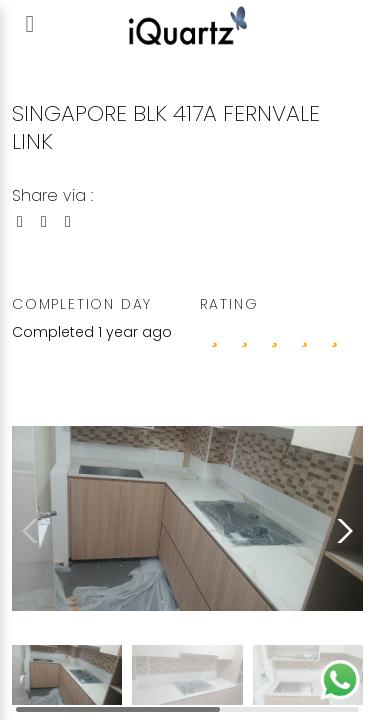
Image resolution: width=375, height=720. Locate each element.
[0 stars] (215, 334)
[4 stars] (335, 334)
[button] (341, 531)
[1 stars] (245, 334)
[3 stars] (305, 334)
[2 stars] (275, 334)
